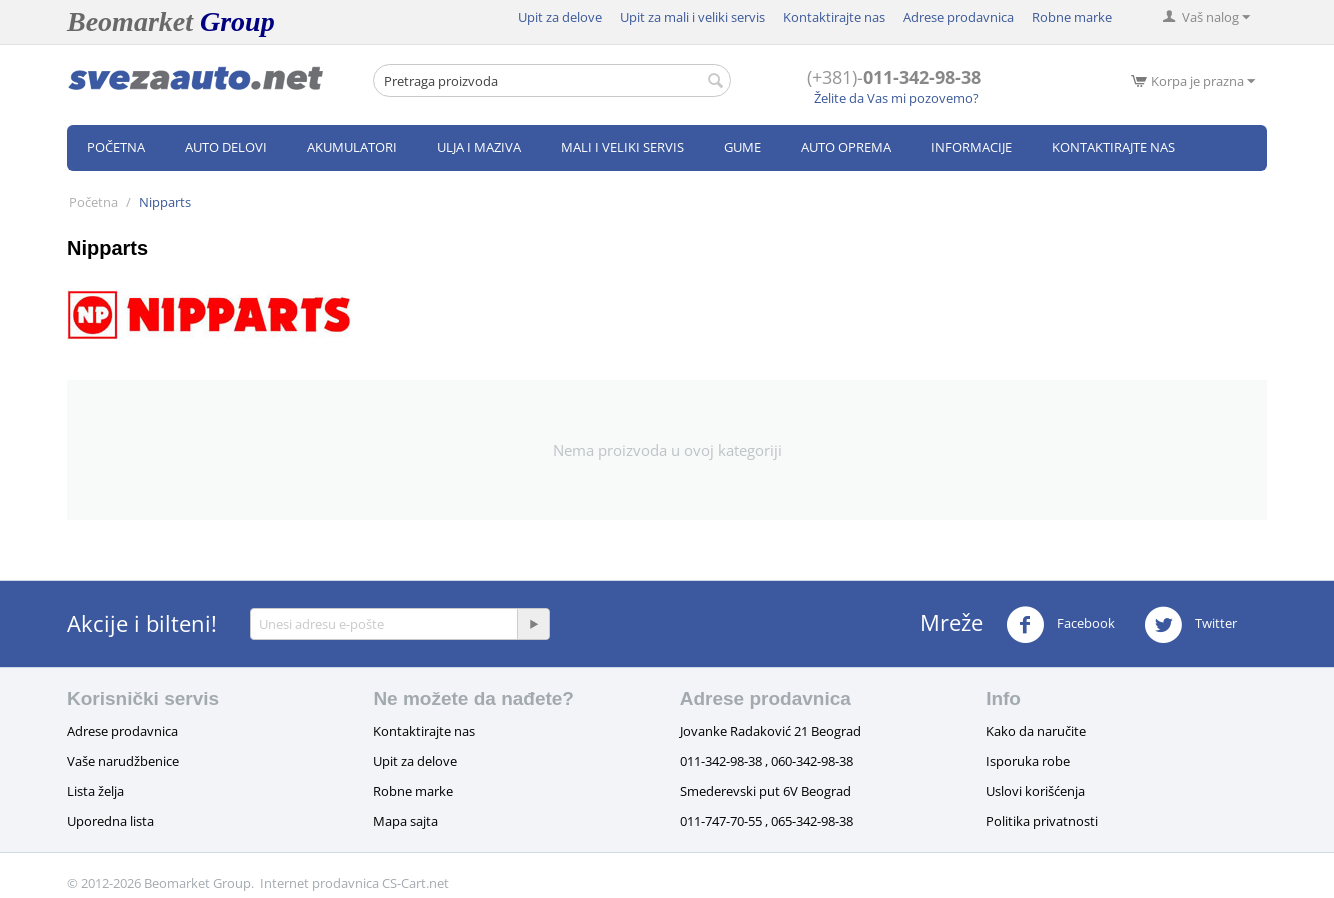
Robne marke (1072, 17)
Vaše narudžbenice (123, 761)
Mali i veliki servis (622, 147)
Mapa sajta (405, 821)
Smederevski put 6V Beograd (765, 791)
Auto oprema (846, 147)
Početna (116, 147)
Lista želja (95, 791)
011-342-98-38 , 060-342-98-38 (766, 761)
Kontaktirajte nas (834, 17)
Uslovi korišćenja (1035, 791)
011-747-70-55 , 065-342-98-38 (766, 821)
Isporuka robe (1028, 761)
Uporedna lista (110, 821)
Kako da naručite (1036, 731)
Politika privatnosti (1042, 821)
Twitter (1190, 625)
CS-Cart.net (415, 883)
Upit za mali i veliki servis (692, 17)
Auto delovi (226, 147)
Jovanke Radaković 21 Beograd (770, 731)
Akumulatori (352, 147)
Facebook (1060, 625)
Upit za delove (560, 17)
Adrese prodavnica (958, 17)
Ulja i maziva (479, 147)
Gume (742, 147)
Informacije (971, 147)
